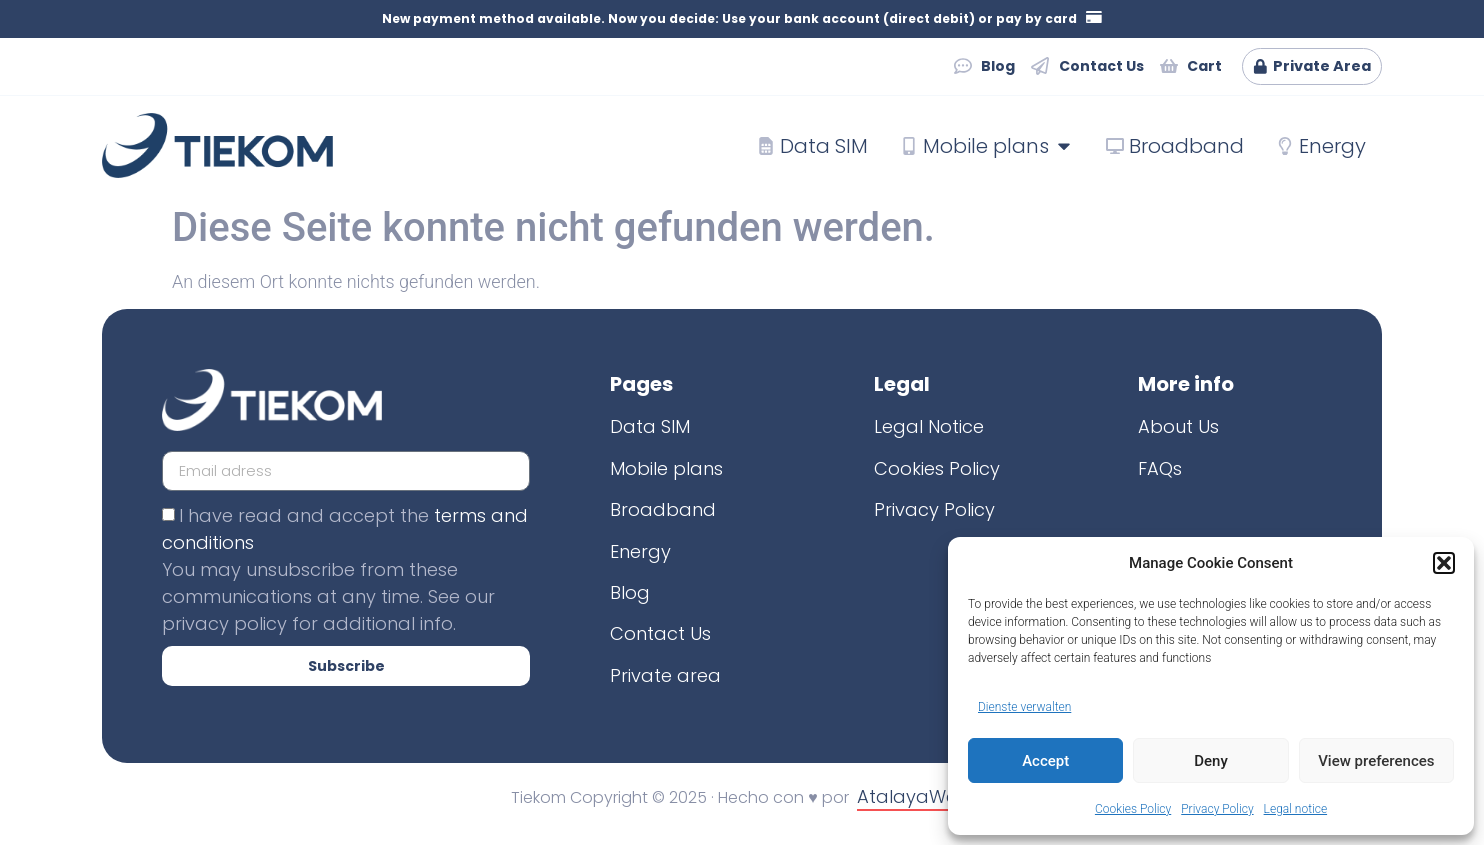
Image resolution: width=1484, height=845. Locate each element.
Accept (1045, 761)
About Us (1178, 427)
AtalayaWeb (913, 797)
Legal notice (1296, 809)
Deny (1211, 761)
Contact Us (660, 634)
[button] (1444, 563)
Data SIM (650, 427)
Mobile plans (666, 468)
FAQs (1160, 468)
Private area (665, 675)
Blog (630, 592)
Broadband (663, 510)
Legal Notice (929, 427)
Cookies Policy (1133, 809)
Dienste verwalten (1024, 707)
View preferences (1376, 761)
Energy (640, 551)
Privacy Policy (1217, 809)
